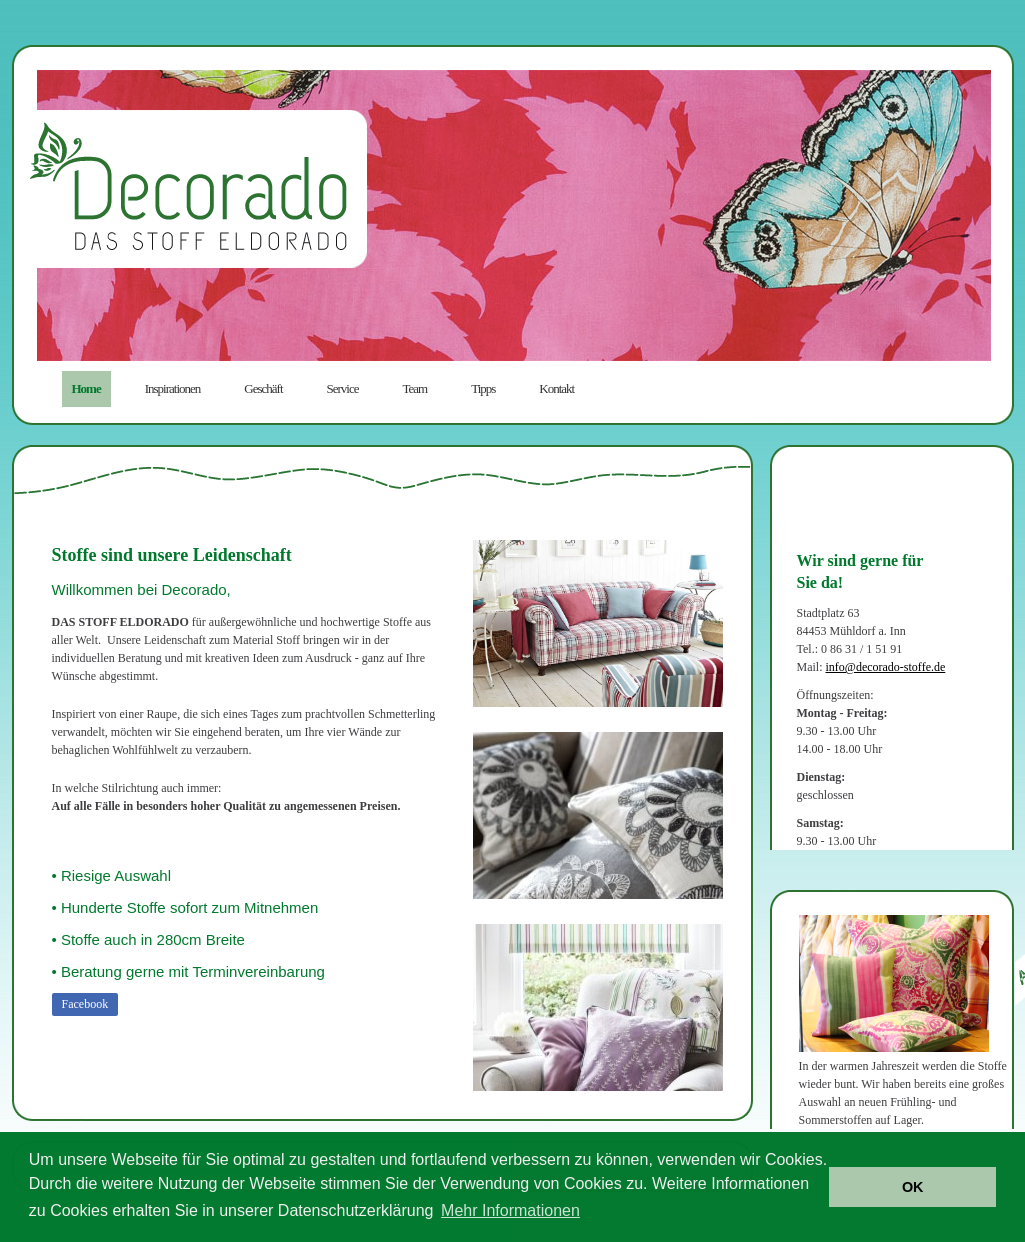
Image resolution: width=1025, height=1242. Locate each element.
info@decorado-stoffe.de (886, 667)
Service (343, 388)
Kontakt (556, 388)
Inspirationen (173, 388)
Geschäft (263, 388)
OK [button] (913, 1187)
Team (415, 388)
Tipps (483, 388)
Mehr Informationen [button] (510, 1210)
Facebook (85, 1004)
